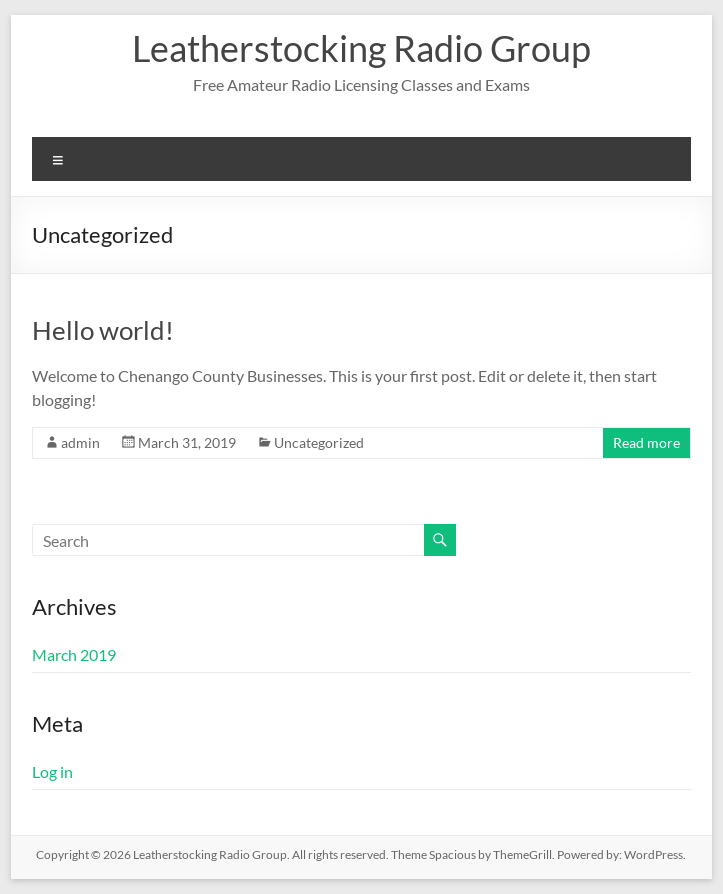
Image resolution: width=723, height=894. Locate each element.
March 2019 (74, 654)
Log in (52, 771)
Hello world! (103, 330)
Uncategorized (319, 442)
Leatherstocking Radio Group (361, 48)
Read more (646, 442)
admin (80, 442)
